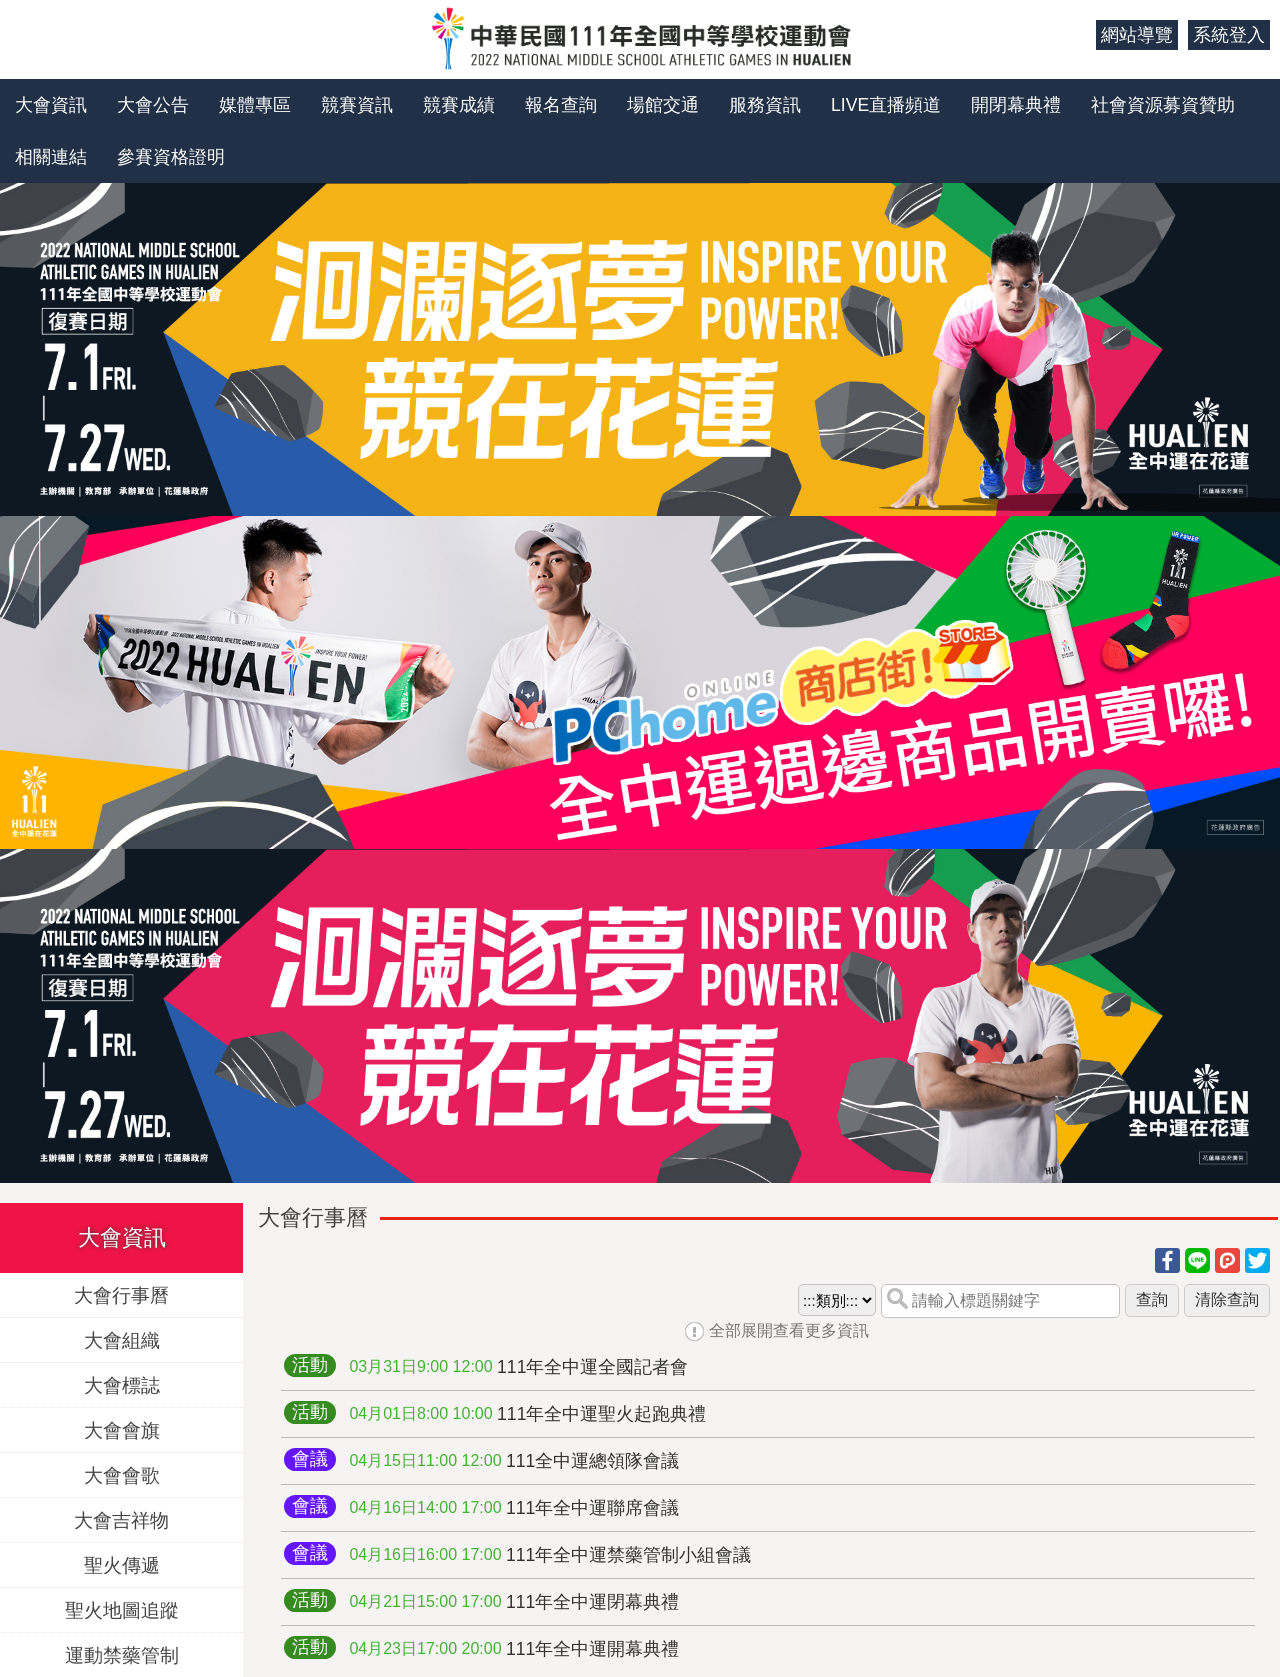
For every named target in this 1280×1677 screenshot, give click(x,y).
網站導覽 (1137, 35)
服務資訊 (765, 105)
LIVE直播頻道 (886, 105)
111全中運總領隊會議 (514, 1461)
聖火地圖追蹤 (122, 1609)
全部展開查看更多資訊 (789, 1330)
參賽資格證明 (171, 157)
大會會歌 (122, 1474)
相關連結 (51, 157)
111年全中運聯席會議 (514, 1508)
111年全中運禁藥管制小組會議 (550, 1555)
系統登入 (1229, 35)
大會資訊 (51, 105)
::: (1073, 35)
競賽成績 (459, 105)
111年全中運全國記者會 (518, 1367)
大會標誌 (122, 1384)
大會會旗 (122, 1429)
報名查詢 (561, 105)
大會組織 (122, 1339)
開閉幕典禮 (1016, 105)
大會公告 (153, 105)
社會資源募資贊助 (1163, 105)
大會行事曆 (121, 1294)
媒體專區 (255, 105)
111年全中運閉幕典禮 (514, 1602)
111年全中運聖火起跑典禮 (527, 1414)
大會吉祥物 (121, 1519)
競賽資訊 (357, 105)
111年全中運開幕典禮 (514, 1649)
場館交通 (663, 105)
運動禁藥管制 (122, 1654)
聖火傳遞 (122, 1564)
